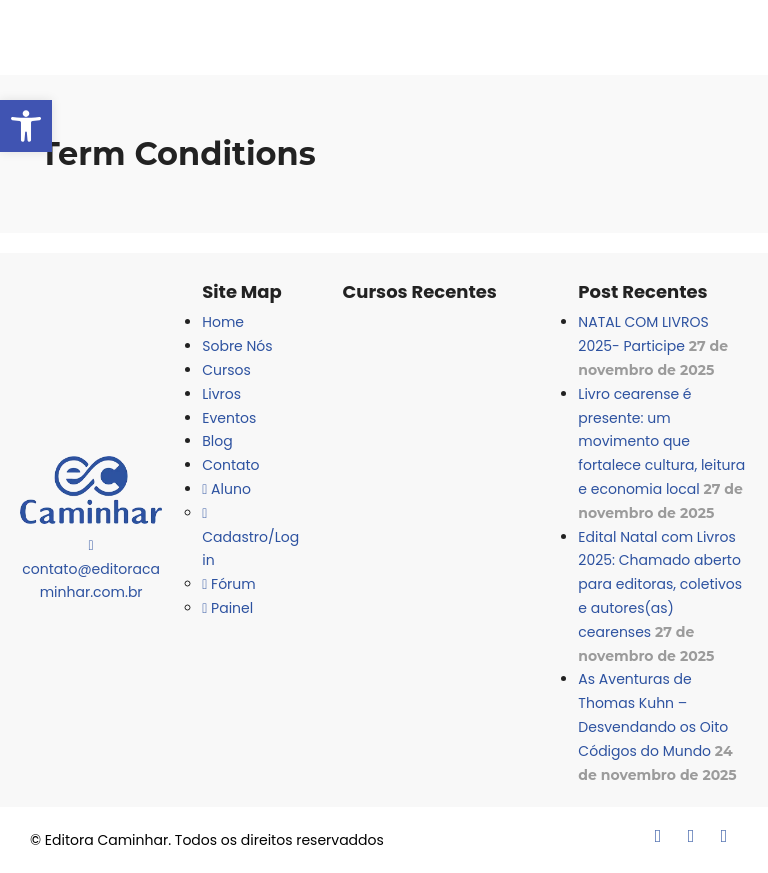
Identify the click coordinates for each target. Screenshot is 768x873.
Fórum (228, 584)
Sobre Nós (237, 346)
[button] (26, 126)
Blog (217, 441)
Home (223, 322)
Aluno (226, 489)
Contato (230, 465)
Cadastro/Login (250, 539)
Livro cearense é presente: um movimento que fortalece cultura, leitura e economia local (661, 441)
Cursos (226, 370)
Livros (221, 394)
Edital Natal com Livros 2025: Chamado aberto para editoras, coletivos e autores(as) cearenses (660, 584)
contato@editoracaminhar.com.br (91, 571)
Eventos (229, 418)
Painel (227, 608)
